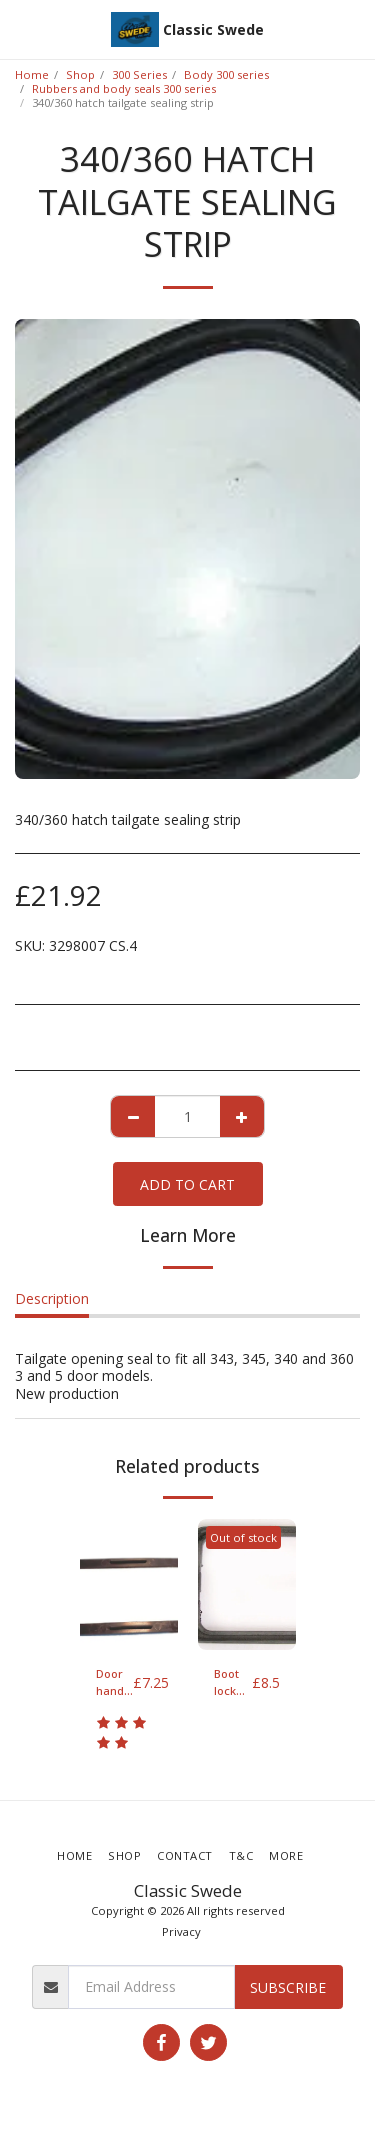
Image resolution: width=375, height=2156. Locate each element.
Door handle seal (114, 1683)
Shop (80, 74)
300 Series (139, 74)
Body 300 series (226, 74)
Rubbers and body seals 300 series (124, 88)
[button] (22, 28)
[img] (129, 1584)
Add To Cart (187, 1184)
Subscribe (288, 1987)
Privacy (181, 1931)
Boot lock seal (226, 1683)
